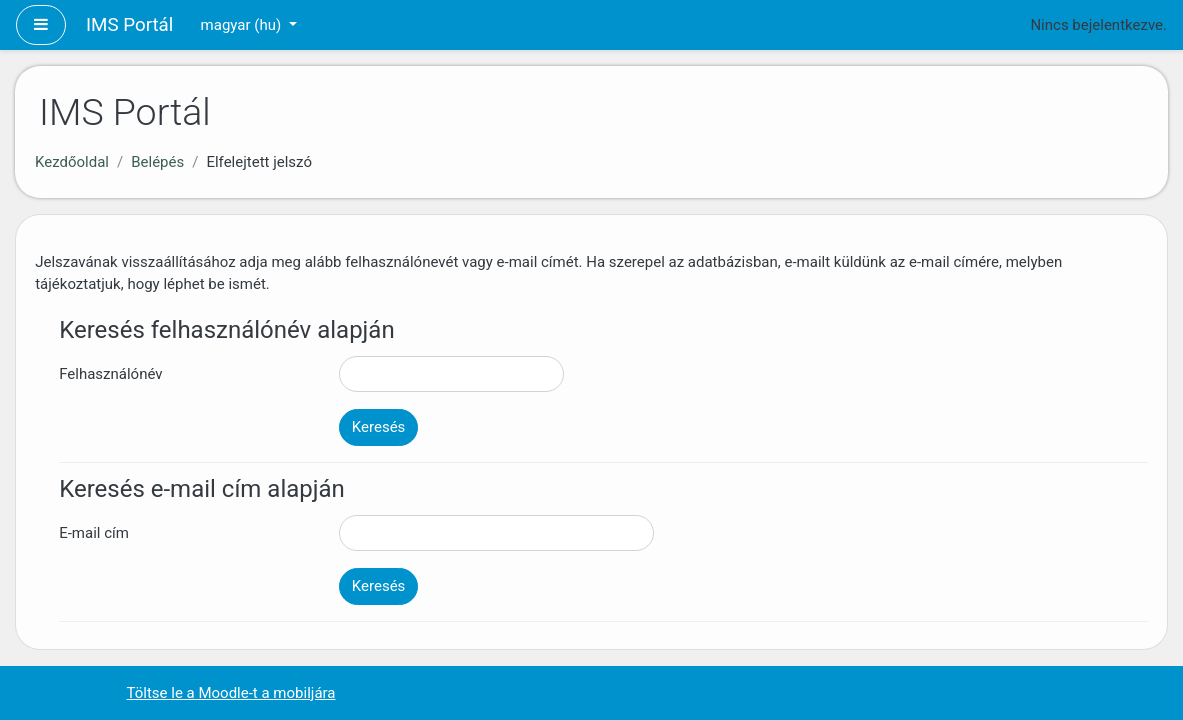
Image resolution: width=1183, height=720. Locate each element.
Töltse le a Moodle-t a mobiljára (231, 693)
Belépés (157, 162)
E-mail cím (94, 533)
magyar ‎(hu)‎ (243, 25)
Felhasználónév (110, 374)
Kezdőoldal (72, 162)
